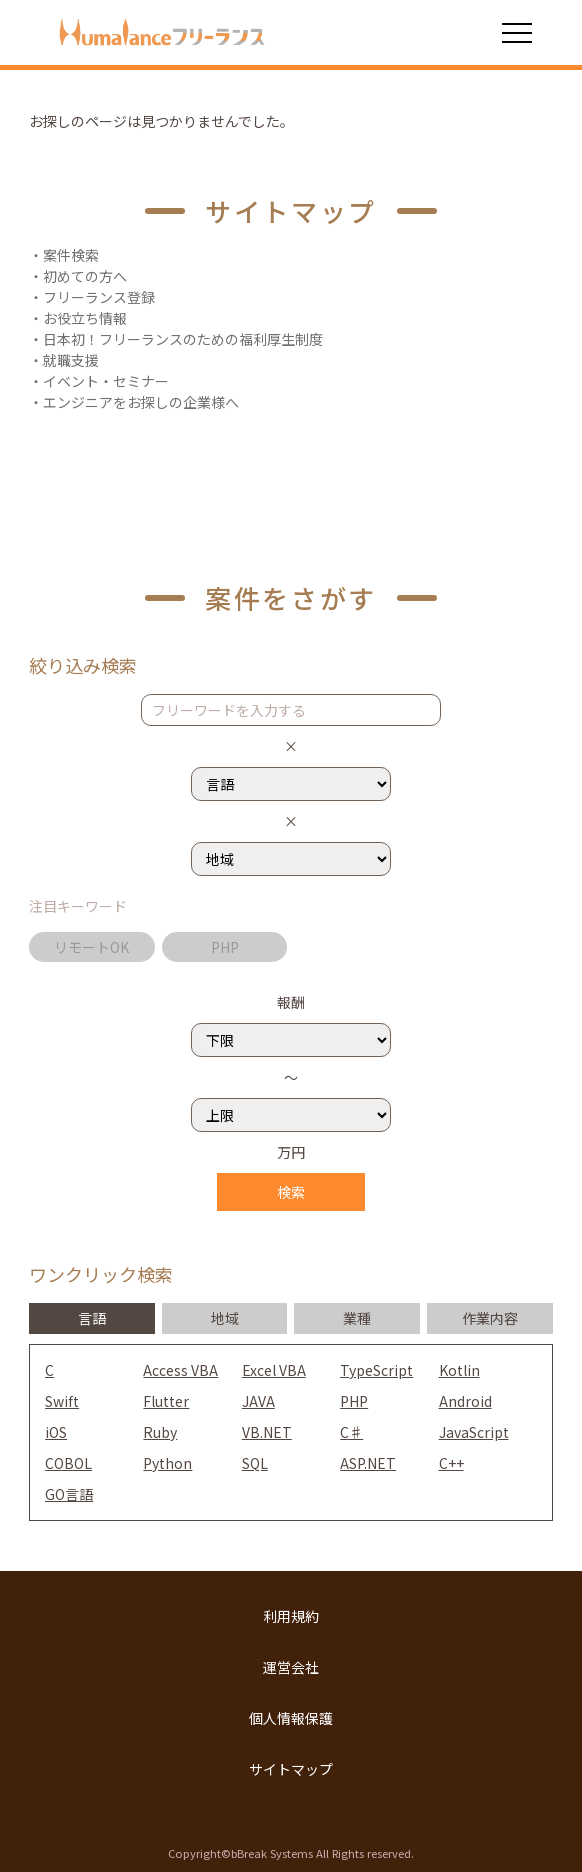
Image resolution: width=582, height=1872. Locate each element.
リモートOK (91, 947)
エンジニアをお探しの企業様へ (141, 402)
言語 (92, 1318)
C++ (451, 1463)
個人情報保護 (291, 1718)
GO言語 (69, 1494)
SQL (255, 1463)
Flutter (166, 1401)
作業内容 (490, 1318)
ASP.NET (368, 1463)
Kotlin (459, 1370)
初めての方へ (85, 276)
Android (465, 1401)
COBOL (68, 1463)
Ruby (160, 1432)
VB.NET (267, 1432)
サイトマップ (291, 1769)
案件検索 (71, 255)
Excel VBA (274, 1370)
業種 (357, 1318)
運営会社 (291, 1667)
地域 (225, 1318)
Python (167, 1463)
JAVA (258, 1401)
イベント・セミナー (106, 381)
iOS (56, 1432)
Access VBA (180, 1370)
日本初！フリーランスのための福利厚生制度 (183, 339)
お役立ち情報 (85, 318)
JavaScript (474, 1432)
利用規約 (291, 1616)
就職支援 (71, 360)
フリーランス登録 (99, 297)
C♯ (351, 1432)
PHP (225, 947)
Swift (62, 1401)
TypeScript (376, 1370)
